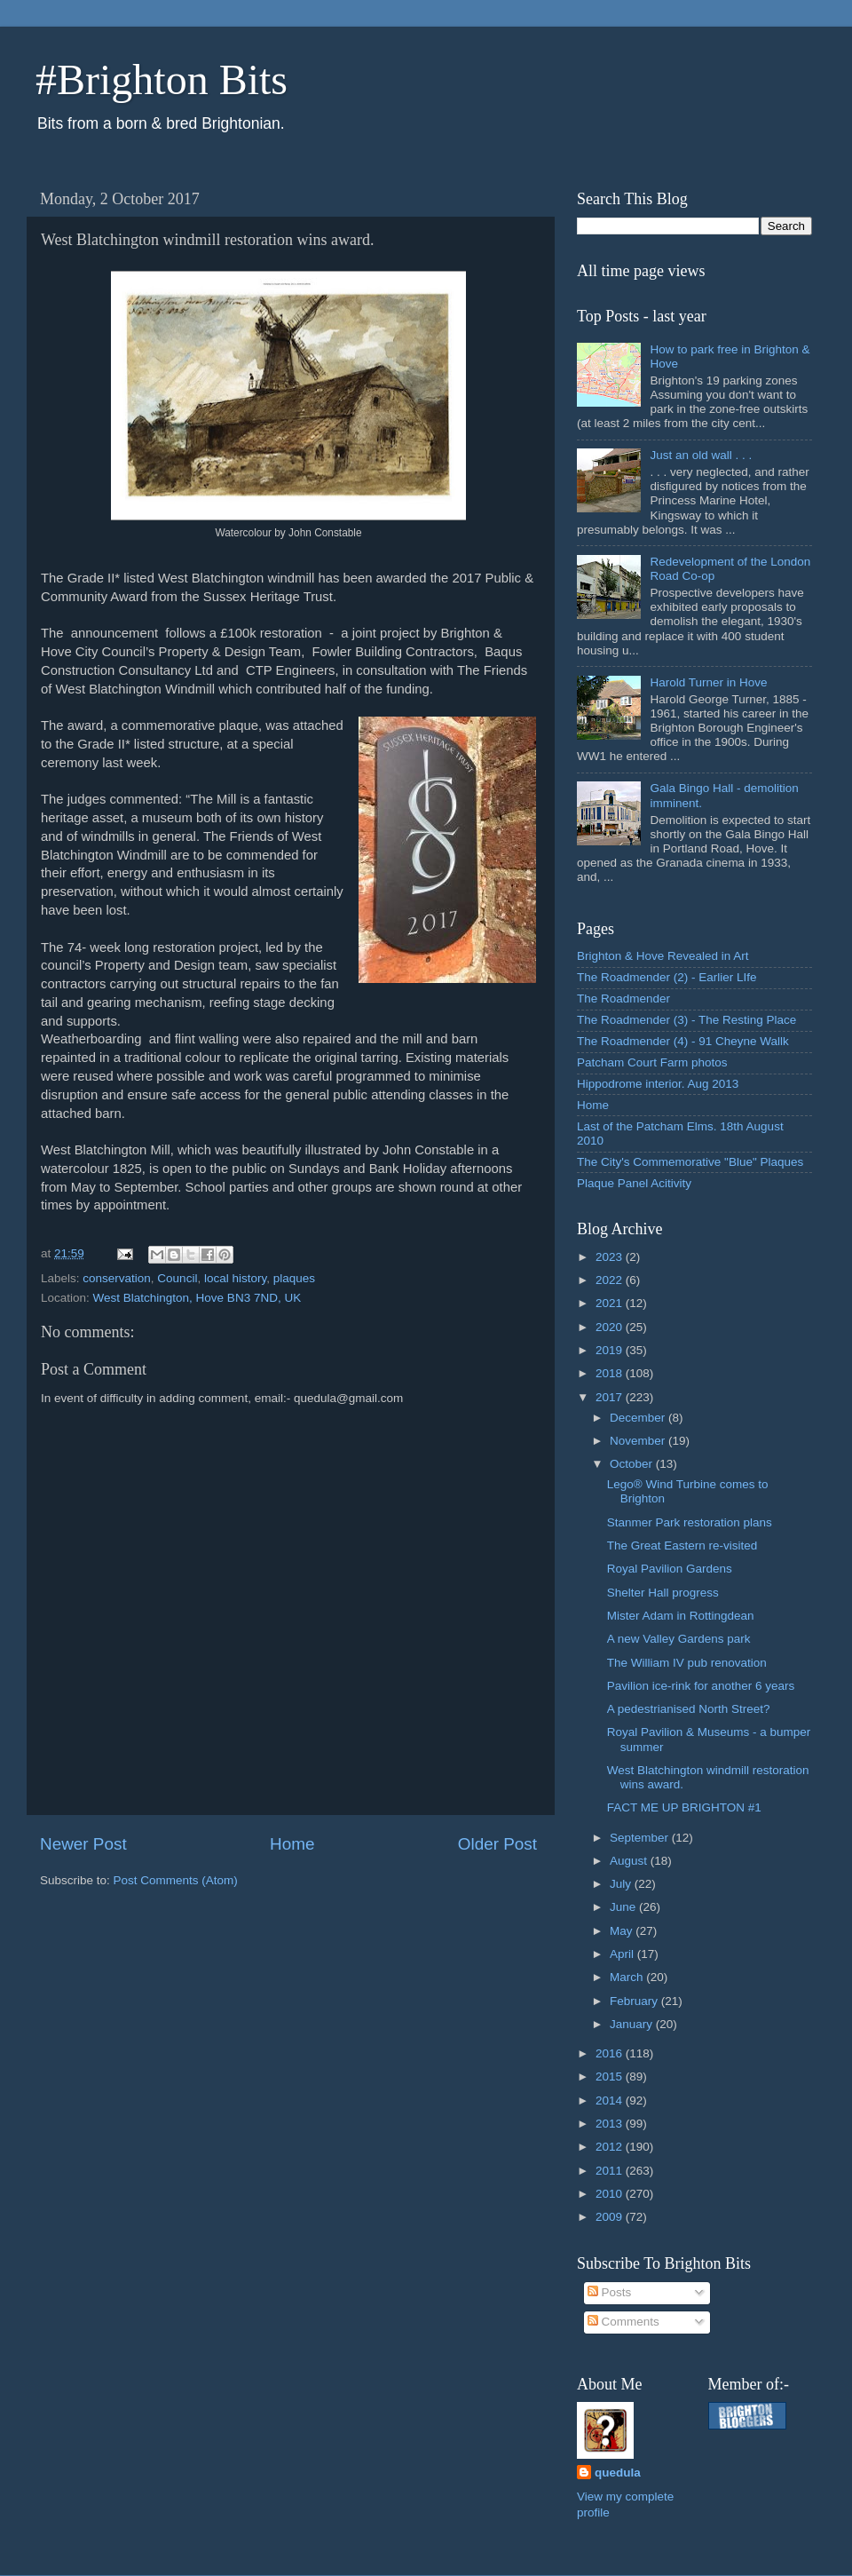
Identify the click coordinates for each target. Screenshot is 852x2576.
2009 (611, 2216)
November (639, 1440)
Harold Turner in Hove (708, 682)
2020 (611, 1327)
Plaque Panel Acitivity (634, 1183)
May (622, 1931)
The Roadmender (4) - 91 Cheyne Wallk (683, 1041)
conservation (117, 1278)
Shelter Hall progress (663, 1592)
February (635, 2001)
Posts (610, 2292)
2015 (611, 2076)
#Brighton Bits (162, 79)
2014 (611, 2100)
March (628, 1977)
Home (292, 1844)
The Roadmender (623, 998)
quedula (618, 2472)
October (633, 1463)
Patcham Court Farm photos (652, 1062)
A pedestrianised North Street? (688, 1709)
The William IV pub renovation (687, 1662)
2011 (611, 2170)
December (639, 1417)
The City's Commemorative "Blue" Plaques (690, 1162)
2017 (611, 1397)
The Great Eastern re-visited (682, 1545)
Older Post (497, 1844)
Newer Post (83, 1844)
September (641, 1837)
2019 (611, 1350)
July (622, 1883)
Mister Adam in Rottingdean (680, 1615)
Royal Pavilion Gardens (669, 1568)
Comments (623, 2321)
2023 (611, 1257)
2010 (611, 2193)
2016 (611, 2053)
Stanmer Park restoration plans (689, 1522)
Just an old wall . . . (701, 455)
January (633, 2024)
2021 (611, 1303)
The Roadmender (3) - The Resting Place (686, 1019)
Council (177, 1278)
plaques (294, 1278)
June (624, 1907)
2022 (611, 1280)
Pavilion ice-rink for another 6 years (701, 1685)
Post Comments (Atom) (176, 1880)
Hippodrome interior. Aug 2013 (657, 1083)
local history (235, 1278)
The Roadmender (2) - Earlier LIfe (667, 977)
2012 (611, 2146)
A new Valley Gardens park (679, 1638)
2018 (611, 1373)
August (630, 1860)
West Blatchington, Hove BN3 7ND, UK (197, 1297)
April (623, 1954)
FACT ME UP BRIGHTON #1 (684, 1807)
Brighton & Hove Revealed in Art (663, 956)
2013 (611, 2123)
